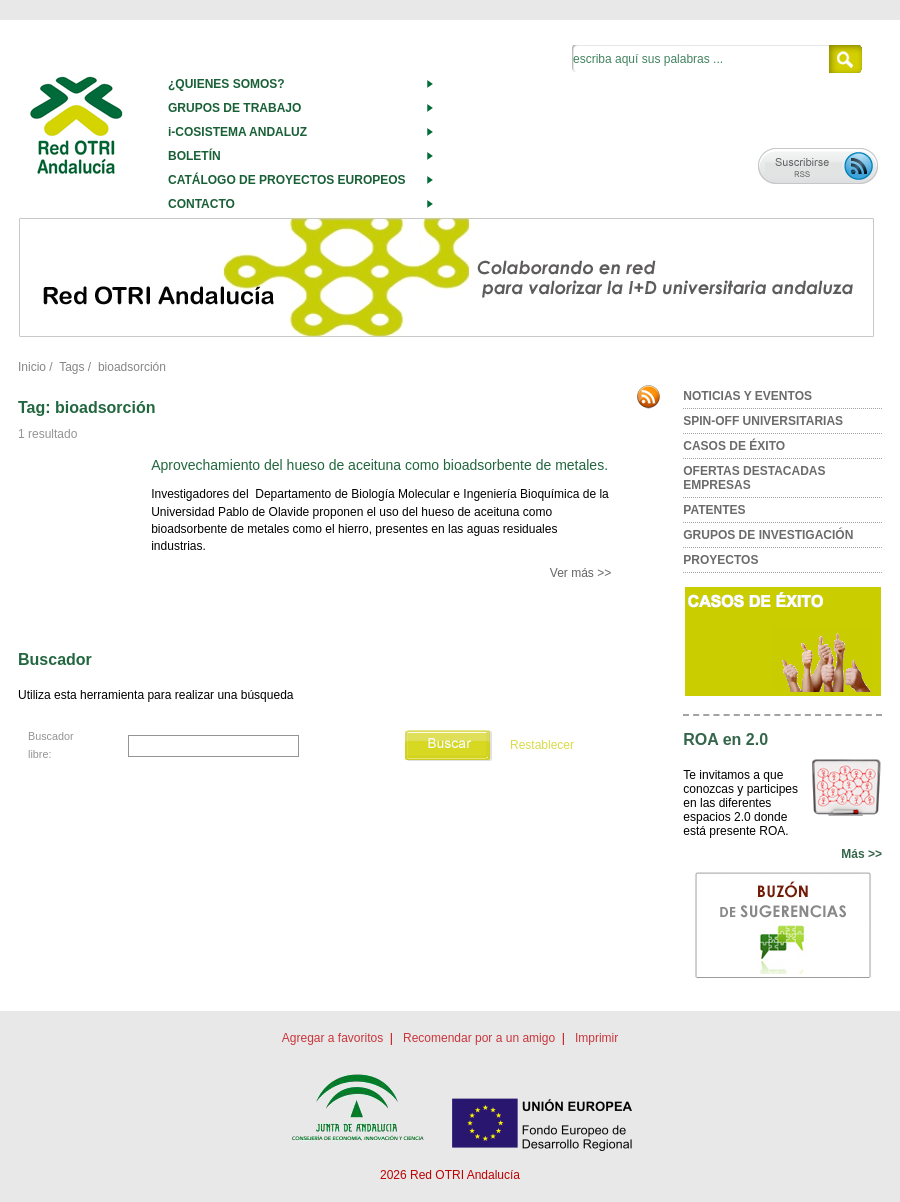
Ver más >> (580, 573)
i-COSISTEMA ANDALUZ (237, 132)
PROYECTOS (720, 560)
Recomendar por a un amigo (479, 1038)
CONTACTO (201, 204)
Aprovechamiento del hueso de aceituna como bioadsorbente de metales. (379, 465)
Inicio (32, 367)
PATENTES (714, 510)
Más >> (861, 854)
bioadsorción (132, 367)
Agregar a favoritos (332, 1038)
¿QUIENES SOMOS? (226, 84)
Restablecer (542, 745)
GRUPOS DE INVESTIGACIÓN (768, 535)
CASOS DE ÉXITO (734, 446)
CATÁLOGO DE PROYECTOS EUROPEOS (287, 180)
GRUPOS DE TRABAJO (234, 108)
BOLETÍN (194, 156)
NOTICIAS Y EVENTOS (747, 396)
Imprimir (596, 1038)
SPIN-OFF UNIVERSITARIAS (763, 421)
